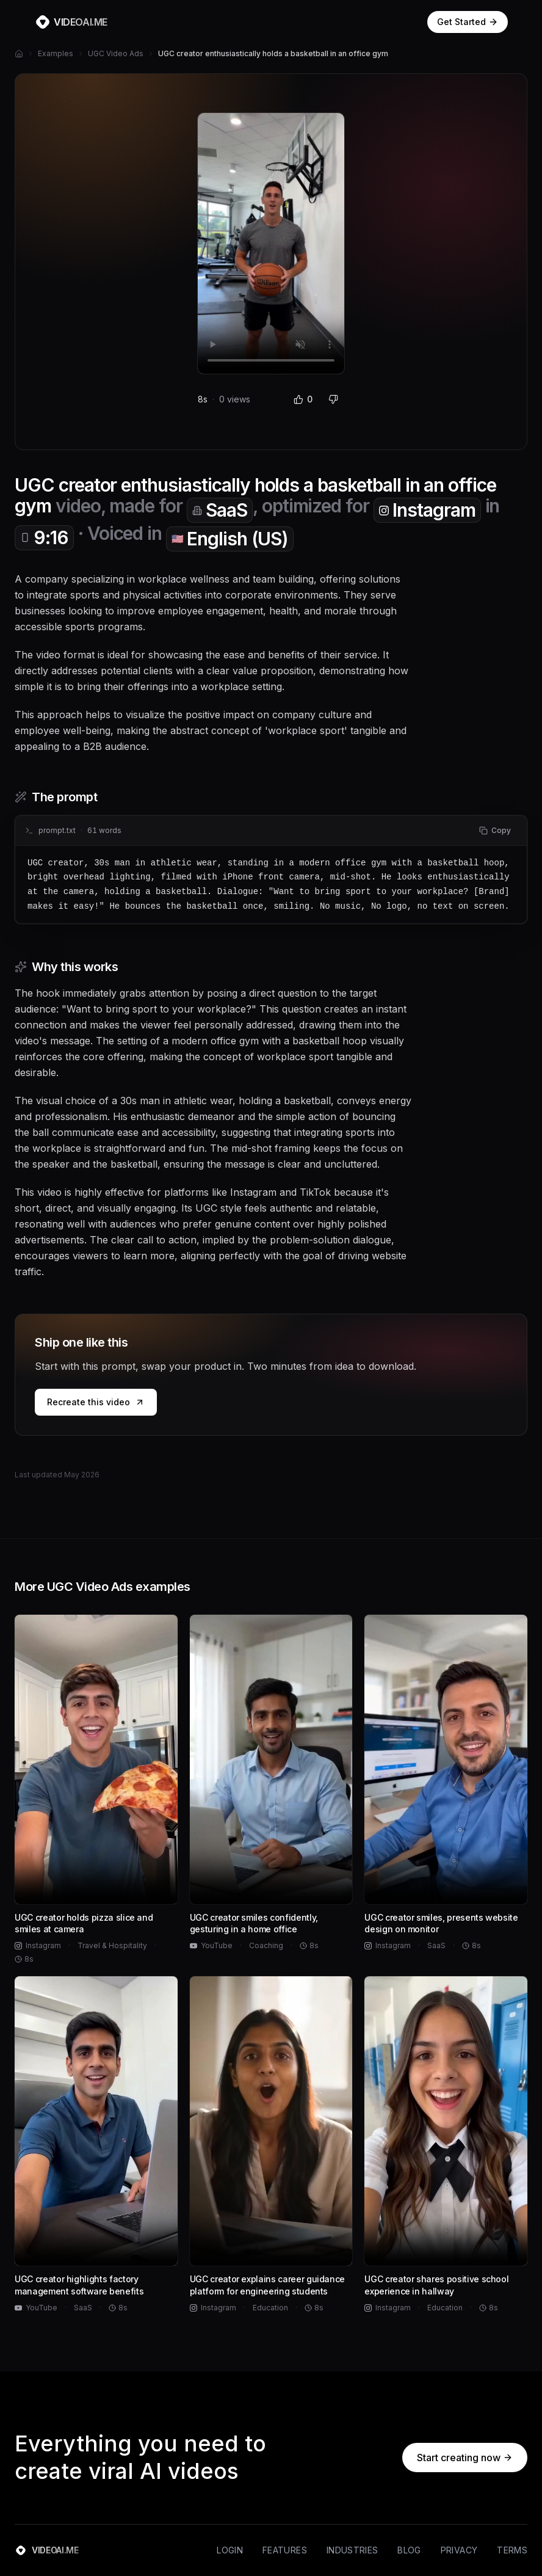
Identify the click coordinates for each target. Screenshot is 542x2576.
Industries (352, 2550)
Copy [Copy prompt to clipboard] (495, 830)
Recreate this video (96, 1402)
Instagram (427, 510)
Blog (409, 2550)
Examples (55, 53)
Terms (512, 2550)
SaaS (219, 510)
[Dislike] (333, 399)
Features (284, 2550)
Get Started (467, 21)
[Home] (19, 53)
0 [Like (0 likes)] (303, 399)
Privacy (459, 2550)
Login (230, 2550)
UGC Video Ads (115, 53)
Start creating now (465, 2457)
